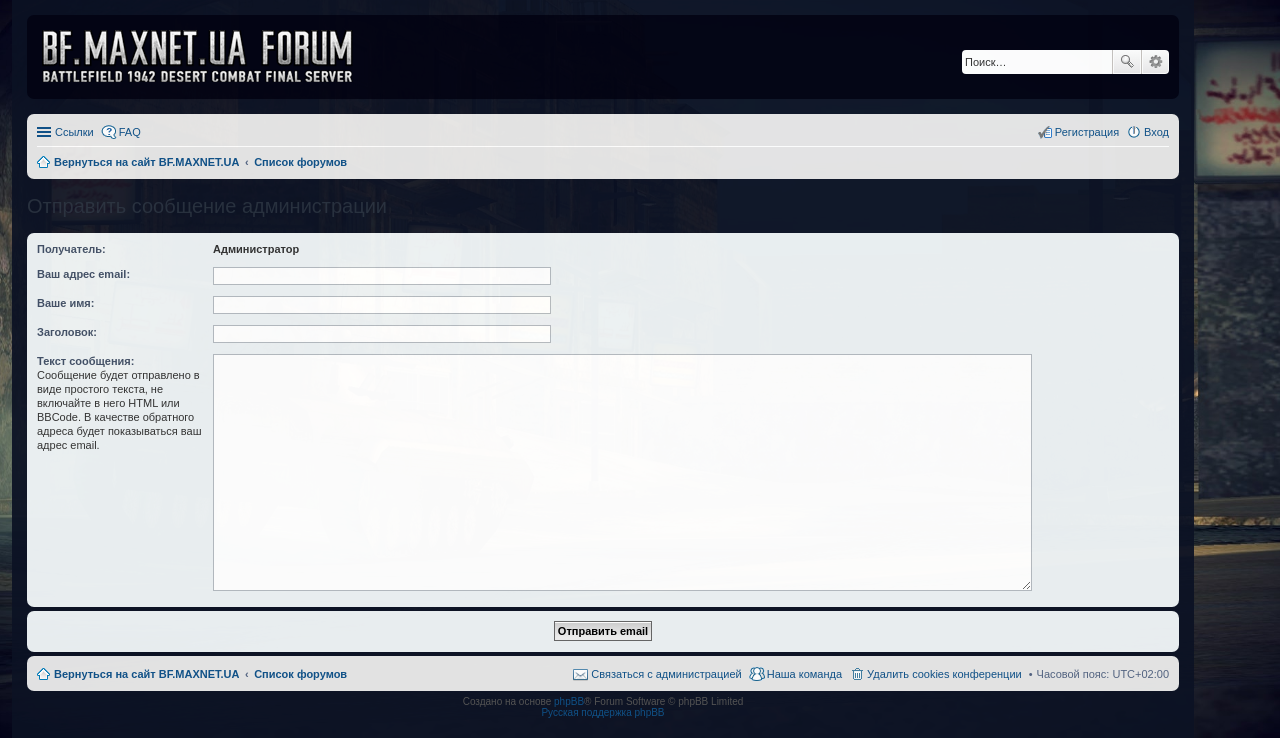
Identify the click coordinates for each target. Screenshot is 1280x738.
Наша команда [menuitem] (804, 674)
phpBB (569, 701)
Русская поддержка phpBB (602, 712)
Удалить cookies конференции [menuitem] (944, 674)
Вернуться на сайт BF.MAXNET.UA (146, 674)
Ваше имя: (65, 303)
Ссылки (74, 132)
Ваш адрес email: (83, 274)
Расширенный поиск (1155, 62)
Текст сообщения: (85, 361)
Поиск (1127, 62)
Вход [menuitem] (1156, 132)
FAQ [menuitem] (130, 132)
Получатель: (71, 249)
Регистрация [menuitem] (1087, 132)
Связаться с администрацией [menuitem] (666, 674)
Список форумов (300, 674)
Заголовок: (67, 332)
